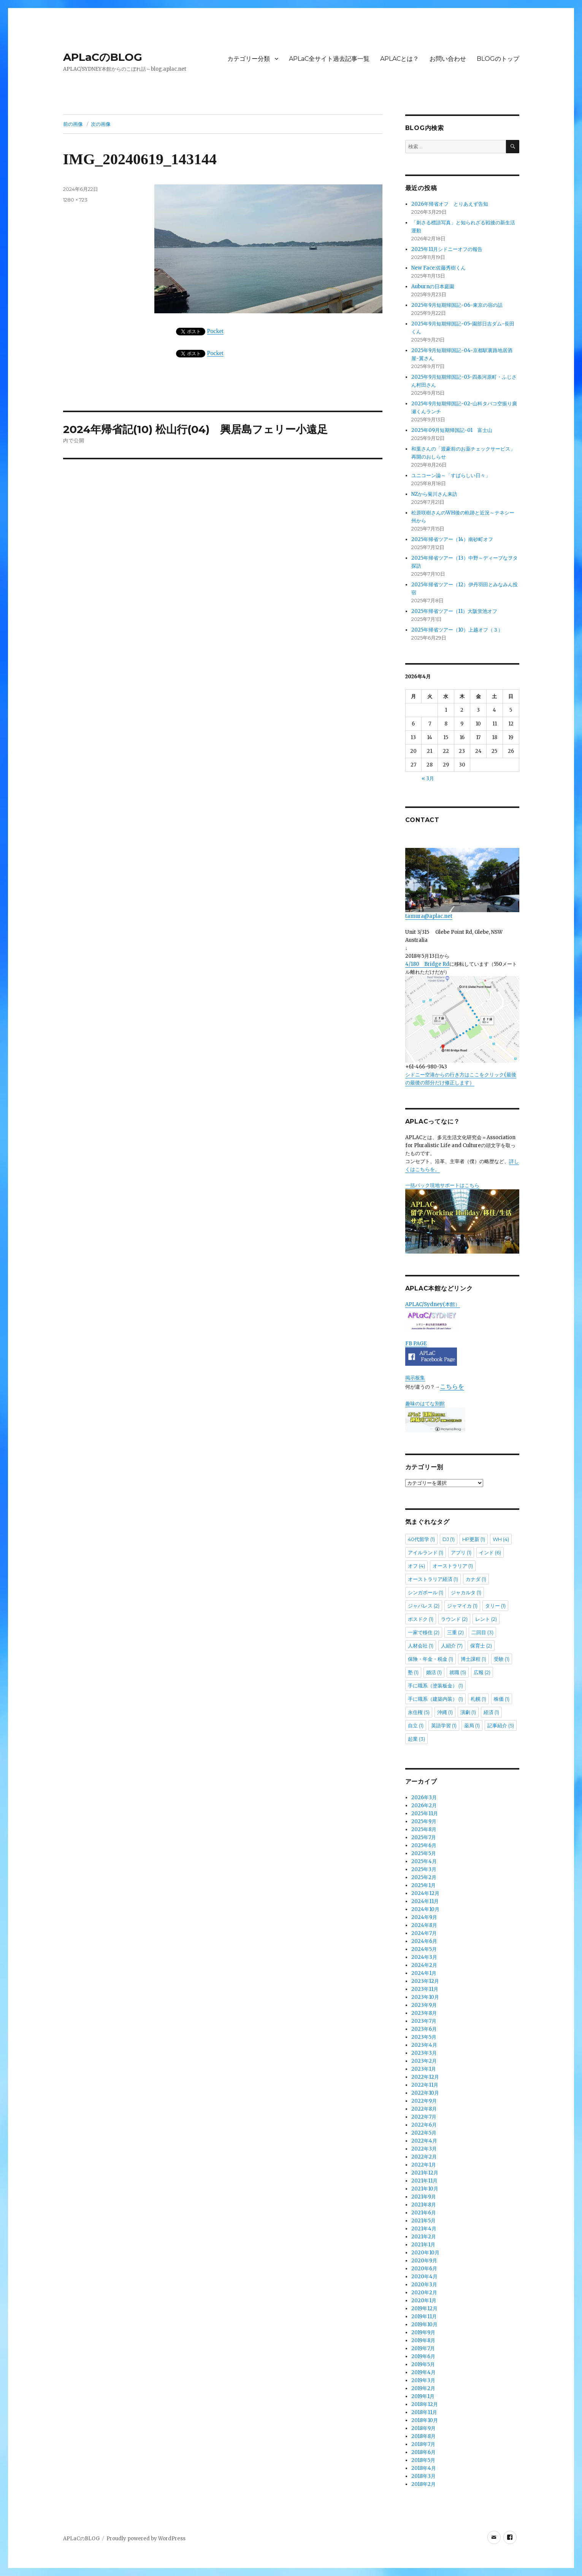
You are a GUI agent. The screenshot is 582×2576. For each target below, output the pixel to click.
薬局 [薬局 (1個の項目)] (472, 1725)
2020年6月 (424, 2268)
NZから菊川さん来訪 (434, 494)
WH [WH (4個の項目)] (501, 1539)
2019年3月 (423, 2380)
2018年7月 (423, 2444)
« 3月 (428, 778)
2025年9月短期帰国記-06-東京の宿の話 (457, 305)
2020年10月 (425, 2252)
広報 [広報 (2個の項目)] (482, 1672)
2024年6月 (424, 1941)
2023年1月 (423, 2069)
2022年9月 (424, 2101)
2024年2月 (424, 1965)
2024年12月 (425, 1893)
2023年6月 (424, 2029)
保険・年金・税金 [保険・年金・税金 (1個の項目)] (430, 1659)
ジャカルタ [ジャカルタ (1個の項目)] (466, 1592)
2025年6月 (423, 1845)
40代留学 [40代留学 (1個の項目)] (421, 1539)
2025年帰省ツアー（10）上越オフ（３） (457, 630)
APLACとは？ (399, 58)
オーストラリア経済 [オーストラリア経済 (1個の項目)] (433, 1579)
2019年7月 (423, 2348)
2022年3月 (424, 2149)
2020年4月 (424, 2276)
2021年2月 (423, 2236)
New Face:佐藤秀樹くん (438, 268)
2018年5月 (423, 2460)
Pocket (215, 331)
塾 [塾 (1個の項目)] (413, 1672)
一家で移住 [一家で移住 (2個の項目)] (423, 1632)
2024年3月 (424, 1957)
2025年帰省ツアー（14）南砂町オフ (452, 539)
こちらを (452, 1386)
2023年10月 (425, 1997)
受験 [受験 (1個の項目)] (501, 1659)
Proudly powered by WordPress (146, 2538)
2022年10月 (425, 2093)
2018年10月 (424, 2420)
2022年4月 (424, 2141)
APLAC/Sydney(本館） (432, 1304)
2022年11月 (424, 2085)
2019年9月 (423, 2332)
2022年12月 (425, 2077)
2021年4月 (423, 2228)
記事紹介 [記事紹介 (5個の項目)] (500, 1725)
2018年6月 (423, 2452)
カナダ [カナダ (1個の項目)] (476, 1579)
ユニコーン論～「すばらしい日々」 (450, 475)
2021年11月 (424, 2181)
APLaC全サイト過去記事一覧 (329, 58)
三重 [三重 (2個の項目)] (455, 1632)
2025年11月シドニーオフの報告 (446, 249)
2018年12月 (424, 2404)
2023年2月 (424, 2061)
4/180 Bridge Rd (427, 964)
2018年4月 (423, 2468)
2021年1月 (423, 2244)
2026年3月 (424, 1797)
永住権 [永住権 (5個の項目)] (419, 1712)
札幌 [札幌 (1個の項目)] (478, 1699)
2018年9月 (423, 2428)
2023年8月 (424, 2013)
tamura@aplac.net (462, 883)
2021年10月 (424, 2189)
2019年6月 (423, 2356)
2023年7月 (423, 2021)
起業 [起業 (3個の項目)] (416, 1739)
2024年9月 (424, 1917)
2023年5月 (423, 2037)
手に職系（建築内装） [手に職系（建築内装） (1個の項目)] (435, 1699)
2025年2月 (423, 1877)
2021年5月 (423, 2220)
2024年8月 (424, 1925)
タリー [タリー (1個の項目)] (495, 1606)
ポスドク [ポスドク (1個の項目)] (420, 1619)
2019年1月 (423, 2396)
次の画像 (101, 124)
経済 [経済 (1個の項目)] (491, 1712)
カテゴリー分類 (248, 58)
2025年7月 (423, 1837)
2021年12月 (424, 2173)
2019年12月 (424, 2308)
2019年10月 (424, 2324)
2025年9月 (423, 1821)
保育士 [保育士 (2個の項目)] (481, 1646)
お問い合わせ (448, 58)
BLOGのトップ (498, 58)
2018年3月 (423, 2476)
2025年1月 (423, 1885)
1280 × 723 (75, 200)
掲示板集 (415, 1378)
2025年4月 (424, 1861)
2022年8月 (424, 2109)
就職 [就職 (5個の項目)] (457, 1672)
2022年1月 (423, 2165)
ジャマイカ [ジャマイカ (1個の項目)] (462, 1606)
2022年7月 (423, 2117)
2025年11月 (424, 1813)
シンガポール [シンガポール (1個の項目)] (425, 1592)
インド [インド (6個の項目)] (490, 1552)
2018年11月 (424, 2412)
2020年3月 (424, 2284)
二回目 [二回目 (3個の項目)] (482, 1632)
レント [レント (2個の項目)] (486, 1619)
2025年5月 (423, 1853)
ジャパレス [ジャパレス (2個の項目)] (423, 1606)
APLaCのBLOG (102, 57)
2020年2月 (424, 2292)
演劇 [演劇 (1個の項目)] (468, 1712)
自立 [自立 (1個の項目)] (415, 1725)
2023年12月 (425, 1981)
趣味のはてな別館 (425, 1403)
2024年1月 (423, 1973)
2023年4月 (424, 2045)
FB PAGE (416, 1343)
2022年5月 (423, 2133)
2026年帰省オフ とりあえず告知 (452, 204)
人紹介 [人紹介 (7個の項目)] (452, 1646)
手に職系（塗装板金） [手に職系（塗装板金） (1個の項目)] (435, 1685)
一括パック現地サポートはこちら (462, 1218)
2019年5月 (423, 2364)
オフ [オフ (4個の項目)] (416, 1566)
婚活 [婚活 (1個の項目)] (434, 1672)
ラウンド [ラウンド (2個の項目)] (454, 1619)
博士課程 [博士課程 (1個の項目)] (473, 1659)
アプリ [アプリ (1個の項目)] (461, 1552)
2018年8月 (423, 2436)
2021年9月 (423, 2196)
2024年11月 (425, 1901)
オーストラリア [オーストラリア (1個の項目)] (453, 1566)
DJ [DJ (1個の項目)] (448, 1539)
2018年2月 (423, 2484)
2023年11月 (424, 1989)
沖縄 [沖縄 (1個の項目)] (445, 1712)
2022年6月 (424, 2125)
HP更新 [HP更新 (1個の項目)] (473, 1539)
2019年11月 (424, 2316)
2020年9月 (424, 2260)
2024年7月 (424, 1933)
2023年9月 (424, 2005)
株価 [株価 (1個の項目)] (501, 1699)
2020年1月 (423, 2300)
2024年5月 (424, 1949)
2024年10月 (425, 1909)
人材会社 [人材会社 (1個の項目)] (420, 1646)
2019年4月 (423, 2372)
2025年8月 (423, 1829)
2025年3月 (423, 1869)
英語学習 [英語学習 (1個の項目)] (444, 1725)
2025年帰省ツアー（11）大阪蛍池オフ (454, 611)
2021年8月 (423, 2204)
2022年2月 (424, 2157)
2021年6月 (423, 2212)
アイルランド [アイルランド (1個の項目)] (425, 1552)
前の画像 (73, 124)
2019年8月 (423, 2340)
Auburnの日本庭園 (435, 286)
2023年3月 (424, 2053)
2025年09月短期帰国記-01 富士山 (451, 430)
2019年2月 (423, 2388)
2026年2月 (424, 1805)
